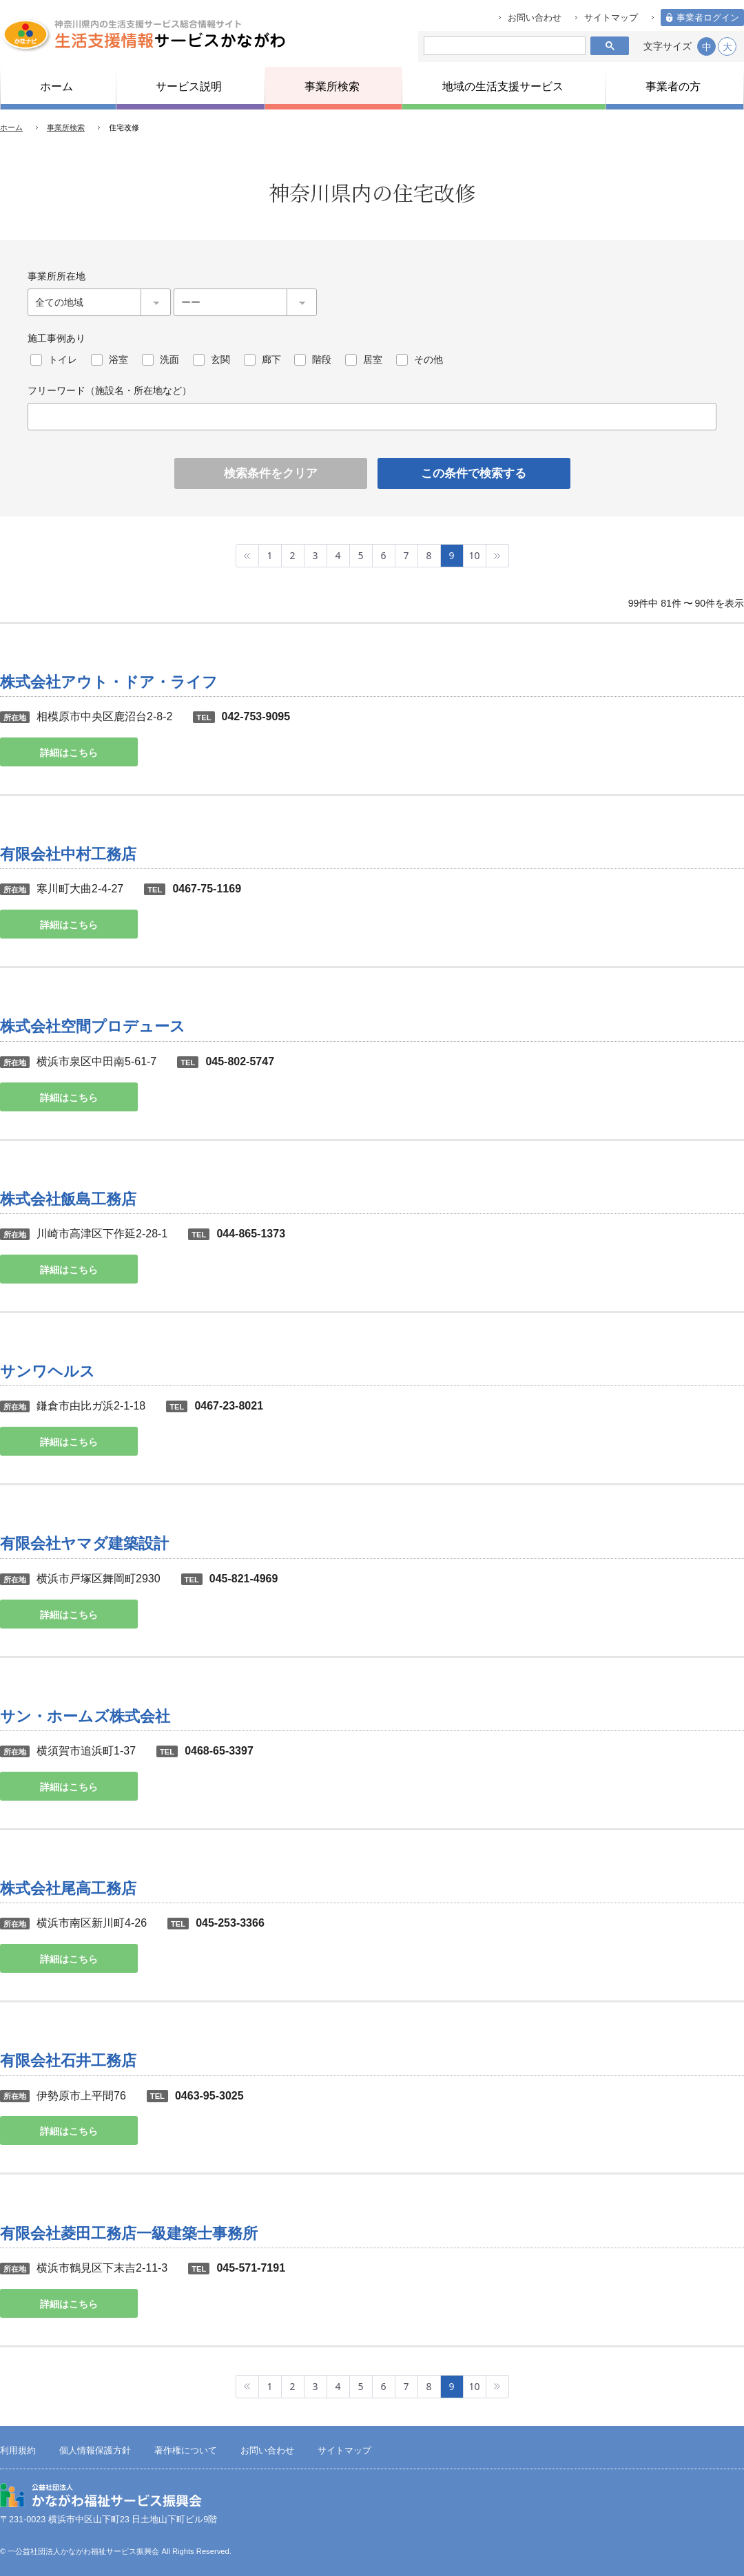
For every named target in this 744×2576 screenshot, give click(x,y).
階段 (321, 359)
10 (473, 555)
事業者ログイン (707, 18)
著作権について (185, 2450)
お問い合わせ (534, 18)
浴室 (118, 359)
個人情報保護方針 (95, 2450)
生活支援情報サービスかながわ (143, 34)
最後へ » (497, 555)
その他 (428, 359)
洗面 (169, 359)
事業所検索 (66, 127)
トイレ (62, 359)
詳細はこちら (69, 752)
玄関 (220, 359)
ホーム (11, 127)
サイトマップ (611, 18)
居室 (372, 359)
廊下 (271, 359)
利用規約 (18, 2450)
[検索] (501, 46)
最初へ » (247, 555)
